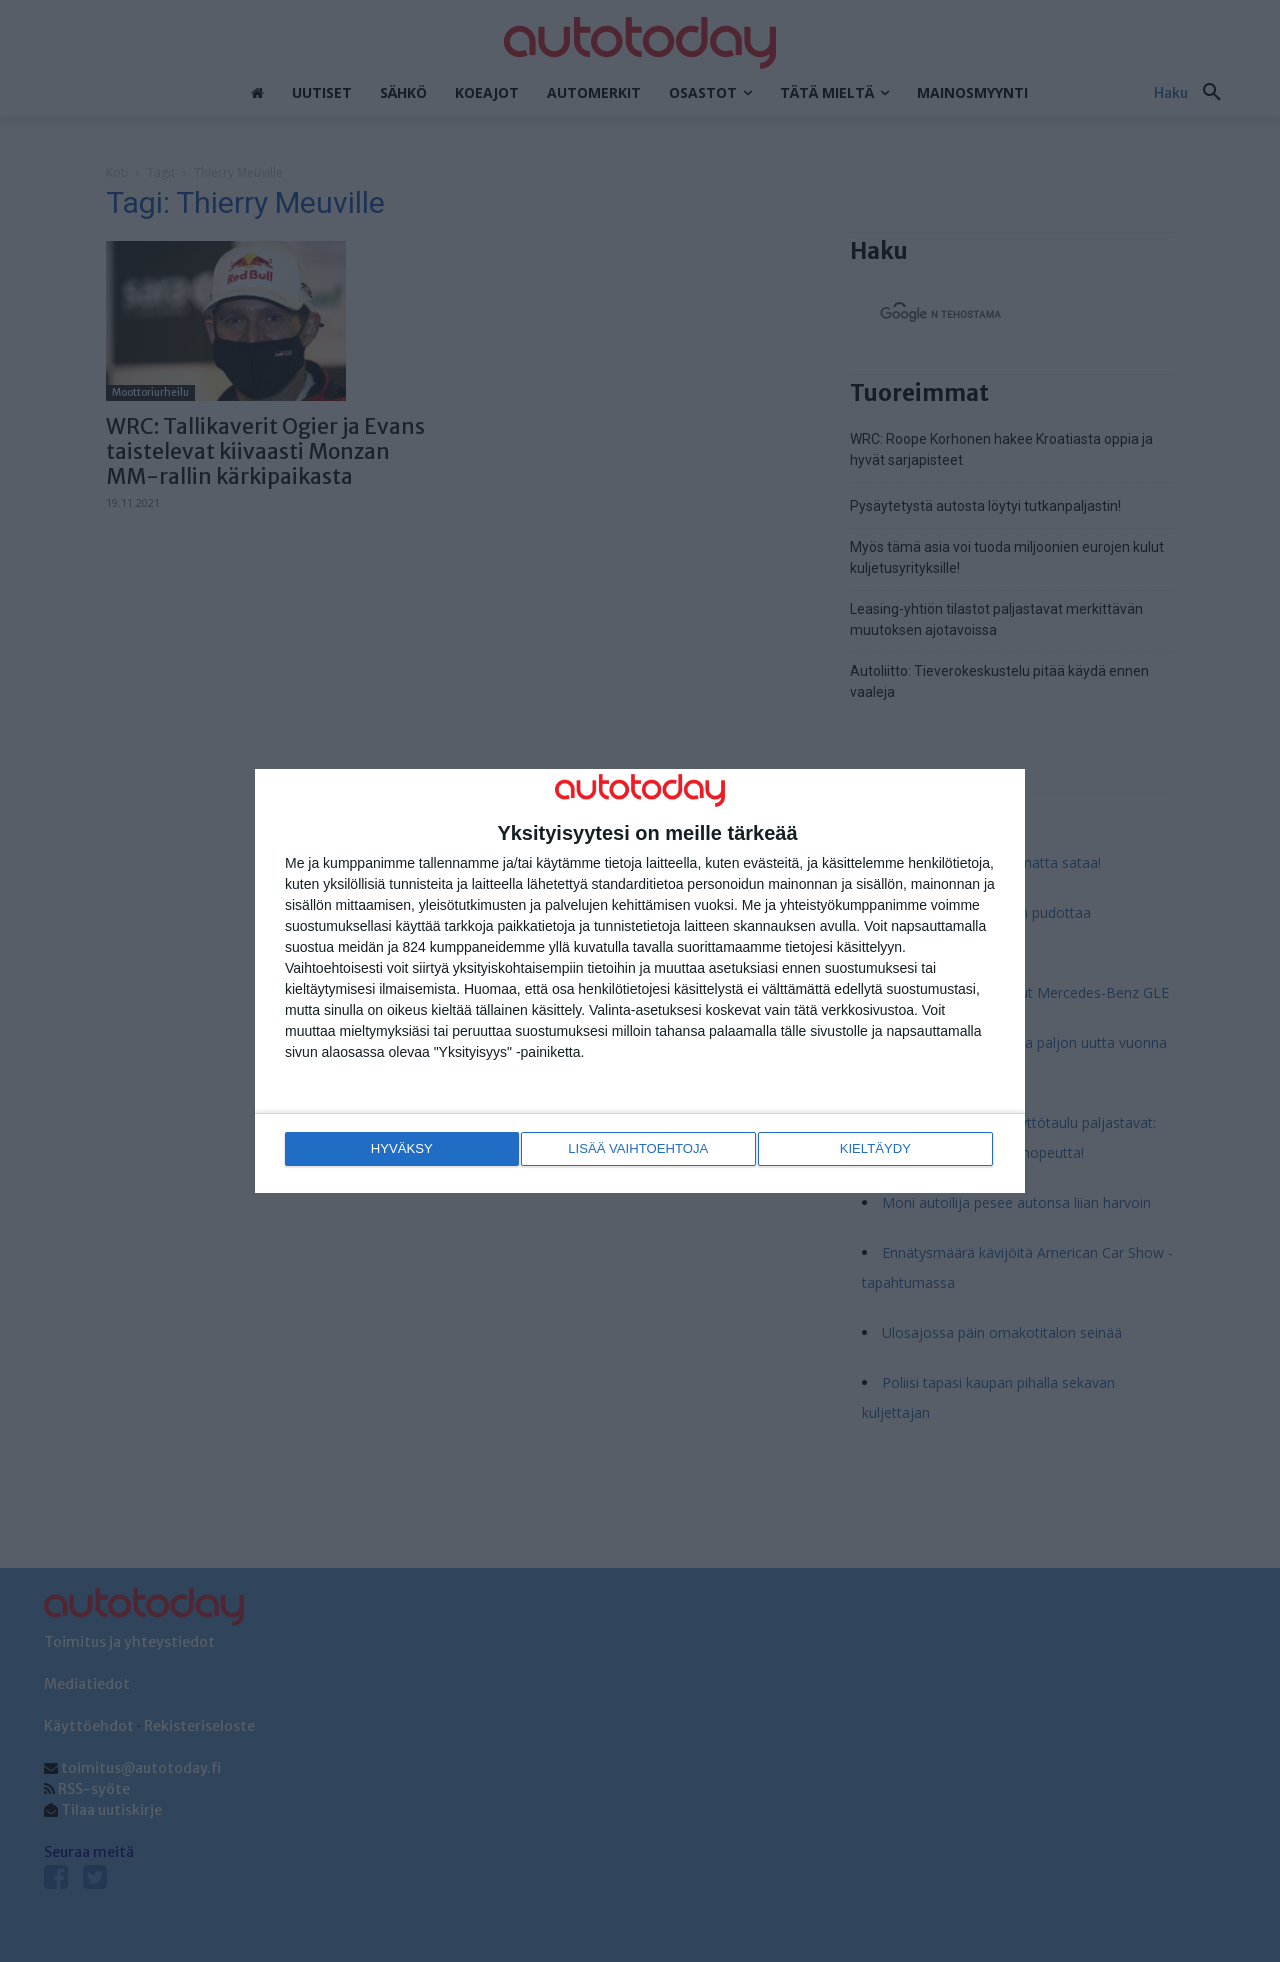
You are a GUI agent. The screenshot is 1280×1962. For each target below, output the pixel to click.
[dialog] (640, 981)
